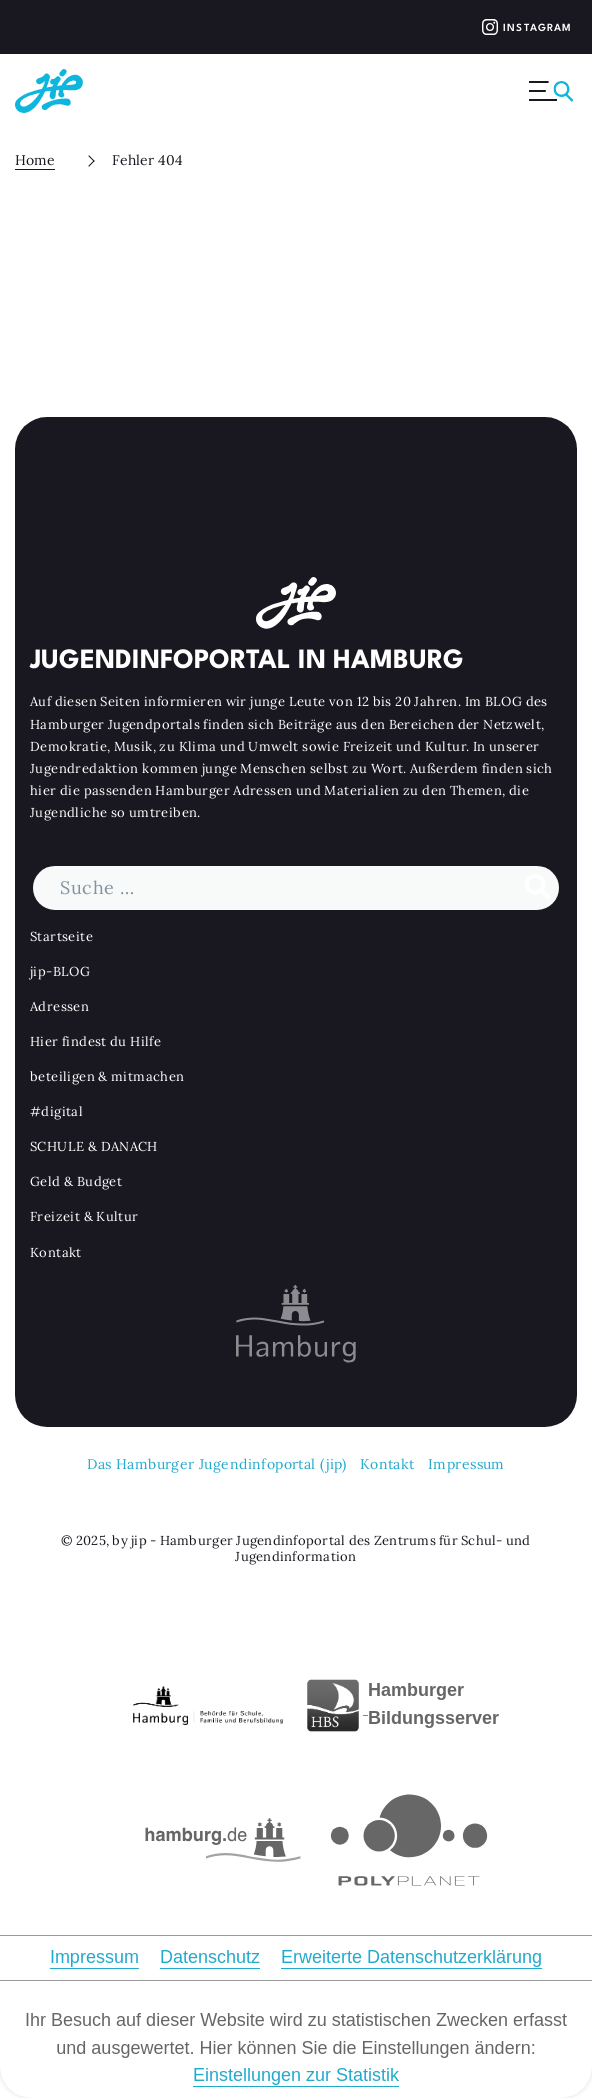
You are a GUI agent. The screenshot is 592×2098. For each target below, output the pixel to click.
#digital (56, 1111)
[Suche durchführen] (537, 887)
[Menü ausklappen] (553, 91)
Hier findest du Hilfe (95, 1041)
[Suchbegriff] (296, 887)
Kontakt (56, 1251)
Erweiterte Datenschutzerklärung (411, 1957)
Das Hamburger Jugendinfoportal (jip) (216, 1464)
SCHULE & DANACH (94, 1146)
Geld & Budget (76, 1181)
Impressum (466, 1464)
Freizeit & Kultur (84, 1216)
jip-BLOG (60, 970)
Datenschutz (210, 1957)
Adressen (59, 1005)
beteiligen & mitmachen (107, 1076)
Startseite (61, 935)
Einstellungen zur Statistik (296, 2075)
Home (35, 160)
